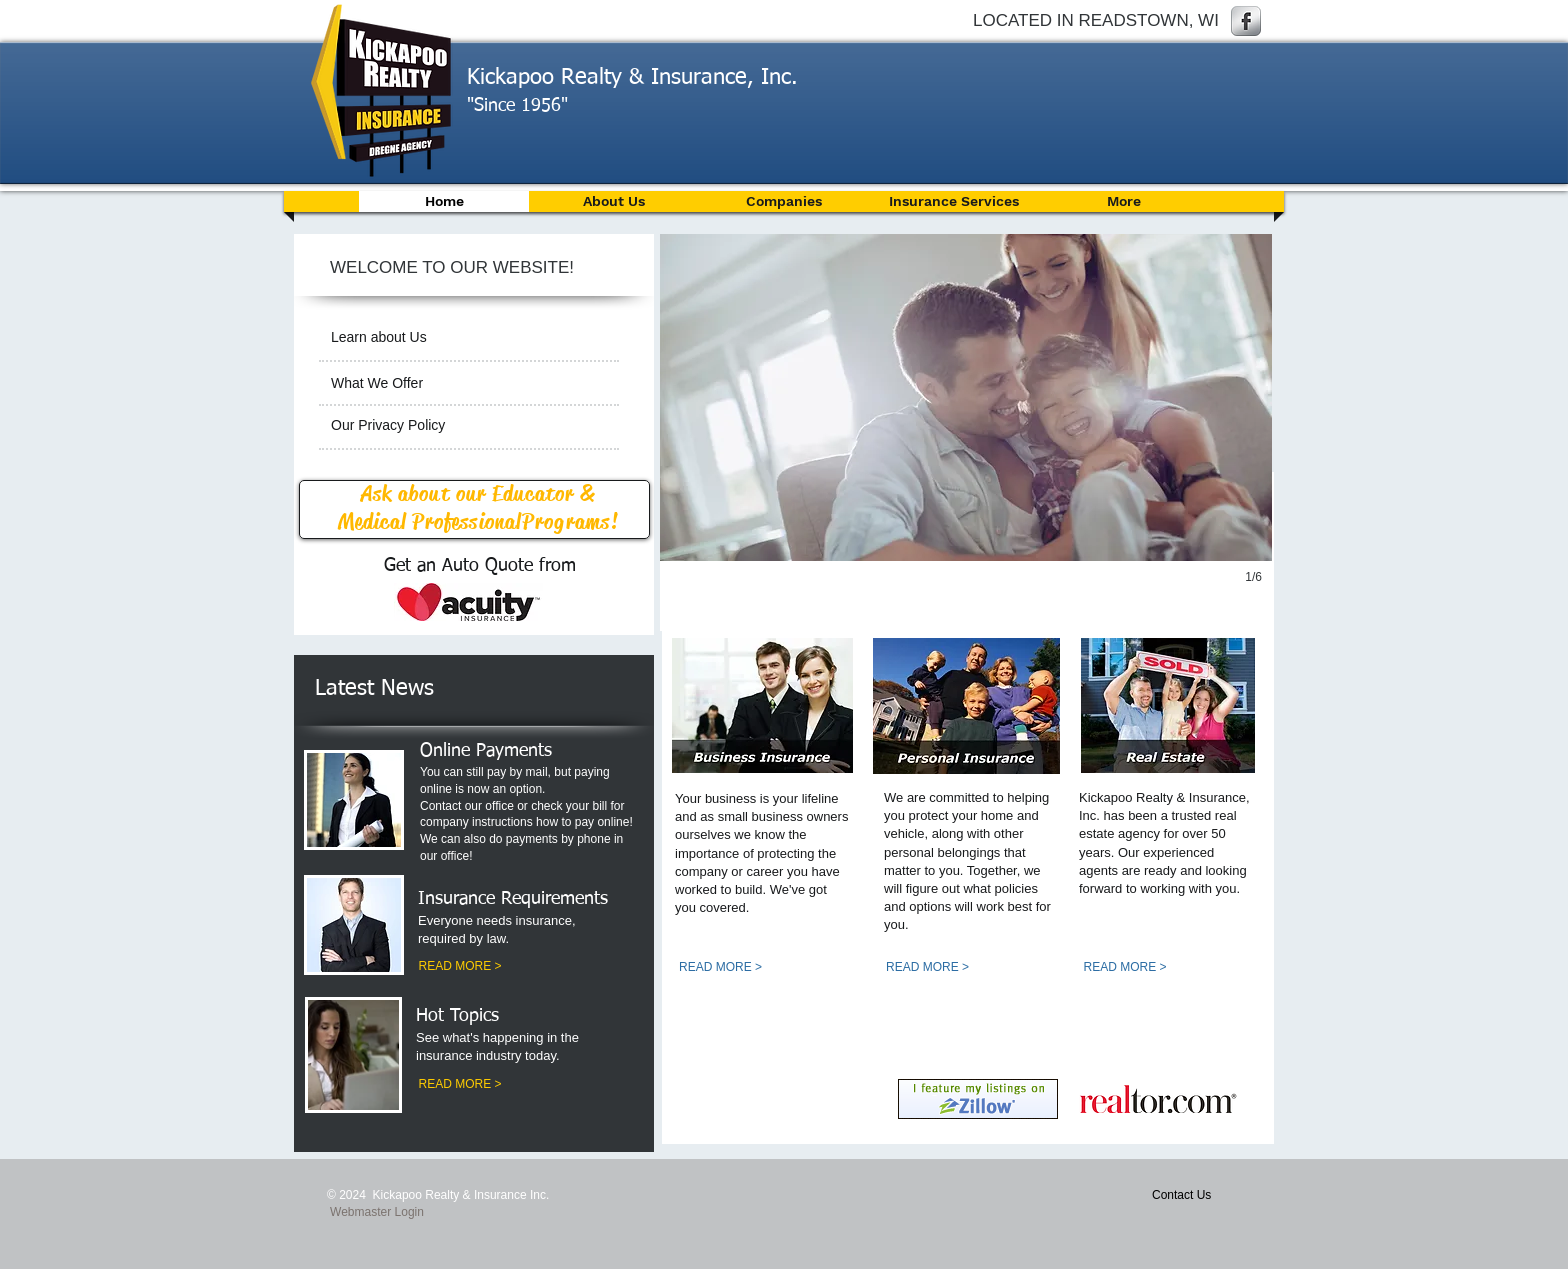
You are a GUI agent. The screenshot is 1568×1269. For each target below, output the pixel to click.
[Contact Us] (1199, 1195)
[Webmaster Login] (377, 1212)
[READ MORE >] (460, 967)
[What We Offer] (469, 384)
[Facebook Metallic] (1246, 21)
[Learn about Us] (466, 337)
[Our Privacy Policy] (469, 426)
